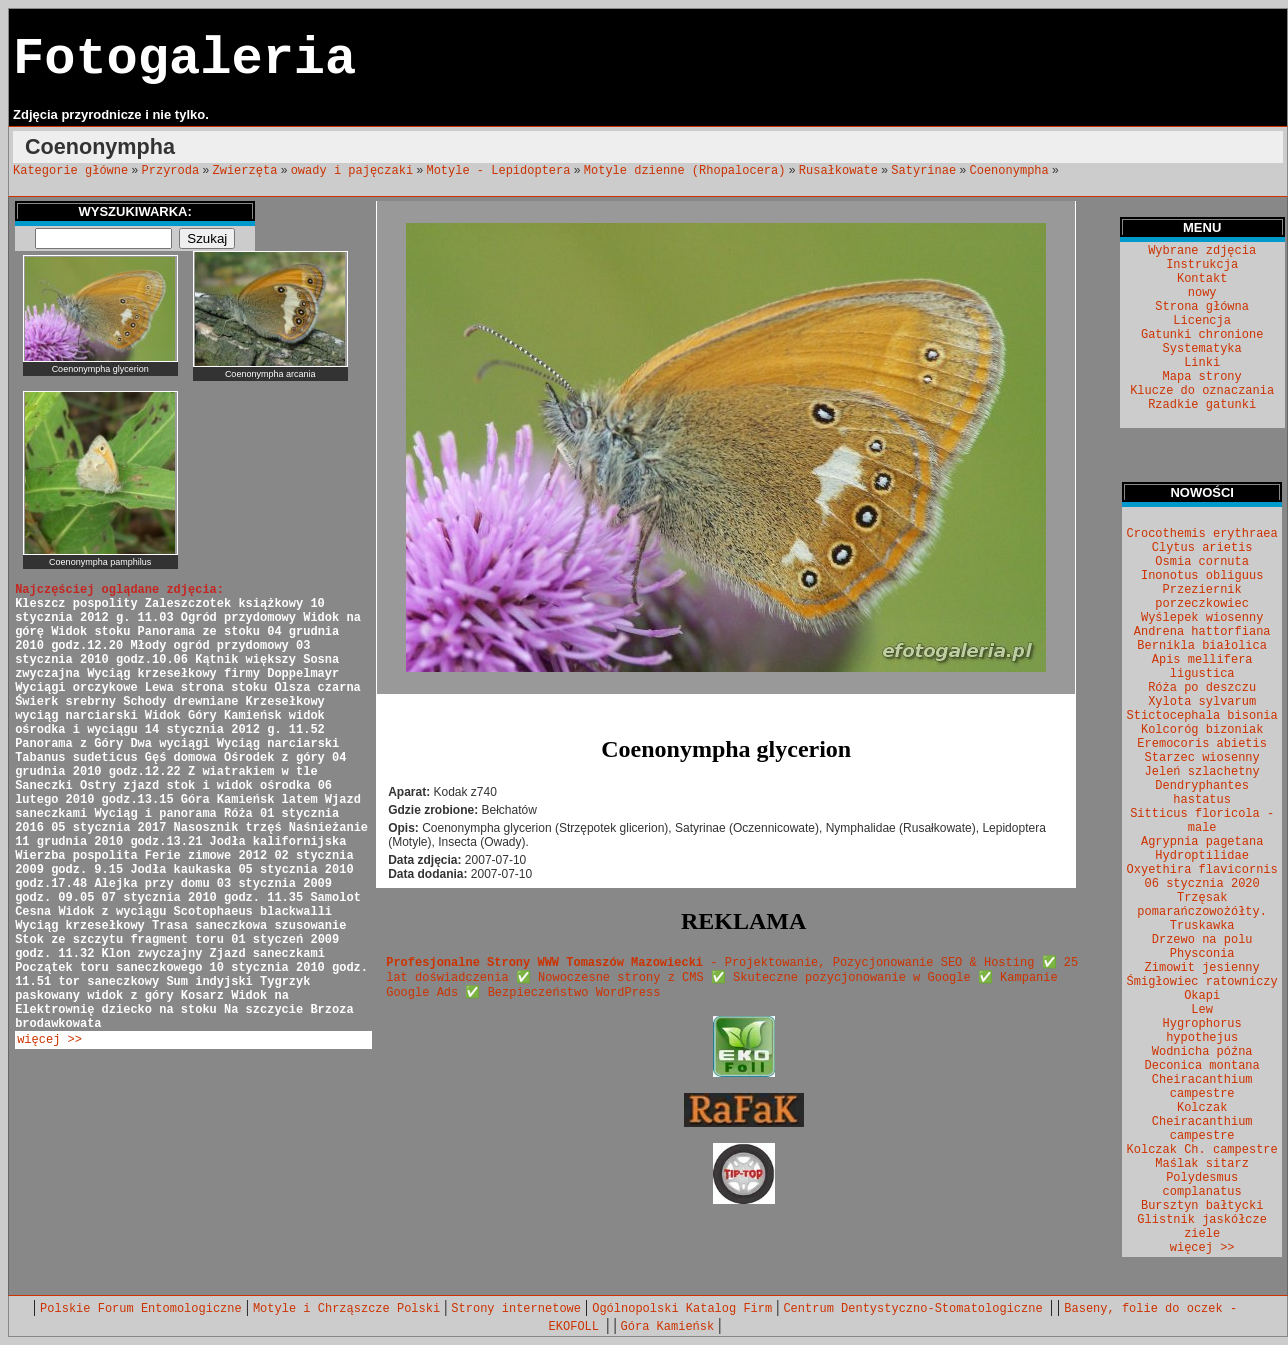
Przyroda (171, 171)
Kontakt (1202, 279)
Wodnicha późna (1202, 1052)
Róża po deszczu (1202, 688)
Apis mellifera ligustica (1202, 667)
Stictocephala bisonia (1202, 716)
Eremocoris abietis (1202, 744)
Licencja (1202, 321)
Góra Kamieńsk (668, 1327)
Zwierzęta (245, 171)
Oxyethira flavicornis (1202, 870)
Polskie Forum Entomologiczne (141, 1309)
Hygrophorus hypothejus (1202, 1031)
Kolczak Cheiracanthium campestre (1202, 1122)
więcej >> (49, 1040)
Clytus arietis (1202, 548)
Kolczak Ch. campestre (1202, 1150)
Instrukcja (1202, 265)
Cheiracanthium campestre (1202, 1087)
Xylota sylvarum (1202, 702)
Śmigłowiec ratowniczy (1202, 982)
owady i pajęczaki (352, 171)
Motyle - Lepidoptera (498, 171)
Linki (1202, 363)
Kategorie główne (70, 171)
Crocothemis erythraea (1202, 534)
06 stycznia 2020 (1202, 884)
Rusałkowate (838, 171)
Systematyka (1202, 349)
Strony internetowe (516, 1309)
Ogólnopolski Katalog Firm (682, 1309)
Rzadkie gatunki (1202, 405)
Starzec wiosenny (1202, 758)
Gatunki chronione (1202, 335)
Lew (1202, 1010)
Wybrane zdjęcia (1202, 251)
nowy (1202, 293)
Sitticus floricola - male (1202, 821)
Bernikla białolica (1202, 646)
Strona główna (1202, 307)
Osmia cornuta (1202, 562)
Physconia (1202, 954)
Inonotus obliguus (1202, 576)
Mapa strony (1202, 377)
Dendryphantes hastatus (1202, 793)
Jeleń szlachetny (1202, 772)
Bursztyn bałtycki (1202, 1206)
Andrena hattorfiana (1202, 632)
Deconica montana (1202, 1066)
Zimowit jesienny (1202, 968)
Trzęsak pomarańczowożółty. (1202, 905)
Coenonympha (1009, 171)
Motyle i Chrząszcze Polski (346, 1309)
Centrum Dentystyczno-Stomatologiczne (916, 1309)
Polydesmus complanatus (1202, 1185)
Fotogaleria (184, 59)
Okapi (1202, 996)
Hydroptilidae (1202, 856)
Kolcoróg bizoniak (1202, 730)
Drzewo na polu (1202, 940)
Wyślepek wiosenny (1202, 618)
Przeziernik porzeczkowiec (1202, 597)
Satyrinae (923, 171)
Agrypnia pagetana (1202, 842)
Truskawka (1202, 926)
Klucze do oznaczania (1202, 391)
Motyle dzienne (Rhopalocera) (685, 171)
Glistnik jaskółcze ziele (1202, 1227)
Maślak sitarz (1202, 1164)
